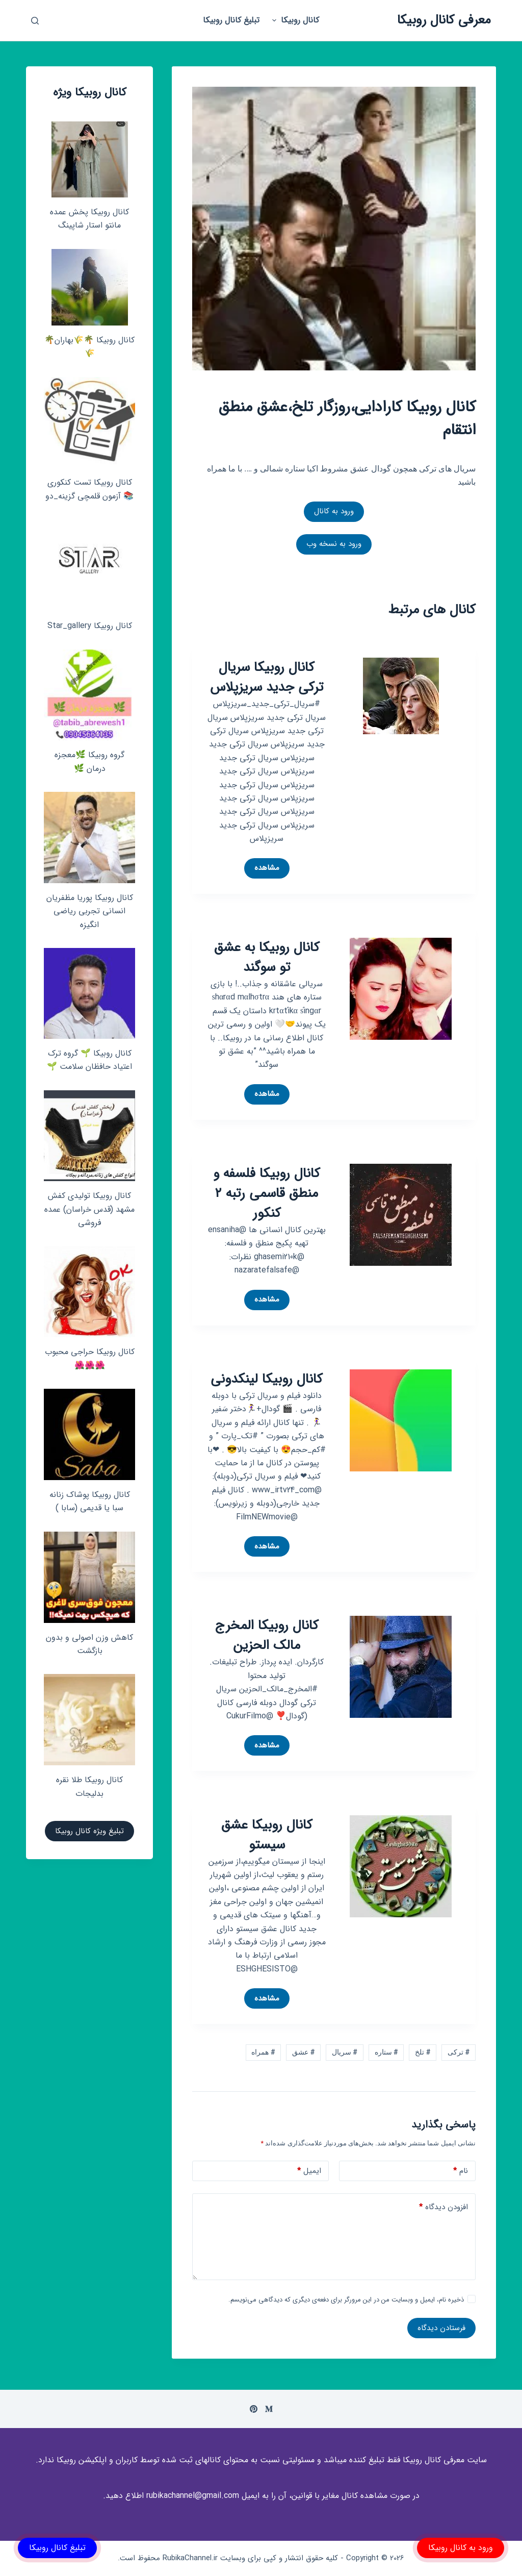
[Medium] (269, 2409)
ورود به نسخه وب (333, 544)
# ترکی (458, 2052)
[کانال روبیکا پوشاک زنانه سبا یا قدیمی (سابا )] (89, 1434)
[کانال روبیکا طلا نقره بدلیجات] (89, 1719)
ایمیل (309, 2171)
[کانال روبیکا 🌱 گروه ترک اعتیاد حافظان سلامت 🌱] (89, 993)
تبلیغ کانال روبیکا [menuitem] (231, 20)
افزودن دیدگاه (443, 2207)
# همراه (263, 2052)
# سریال (344, 2052)
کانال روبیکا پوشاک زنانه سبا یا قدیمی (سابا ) (89, 1501)
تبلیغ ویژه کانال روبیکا (89, 1831)
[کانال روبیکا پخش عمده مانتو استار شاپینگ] (89, 159)
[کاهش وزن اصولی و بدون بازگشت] (89, 1577)
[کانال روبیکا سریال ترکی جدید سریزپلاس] (401, 696)
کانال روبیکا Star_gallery (89, 625)
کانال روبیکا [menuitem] (294, 20)
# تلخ (422, 2052)
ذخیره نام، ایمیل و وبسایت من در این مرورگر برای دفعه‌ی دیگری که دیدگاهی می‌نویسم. (346, 2299)
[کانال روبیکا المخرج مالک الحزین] (401, 1666)
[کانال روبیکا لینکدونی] (401, 1419)
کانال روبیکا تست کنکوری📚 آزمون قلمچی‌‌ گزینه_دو (89, 489)
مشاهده (261, 870)
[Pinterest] (253, 2409)
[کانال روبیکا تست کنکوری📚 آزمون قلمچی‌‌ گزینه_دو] (89, 422)
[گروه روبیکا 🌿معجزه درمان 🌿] (89, 695)
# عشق (303, 2052)
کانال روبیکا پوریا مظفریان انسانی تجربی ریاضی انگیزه (89, 911)
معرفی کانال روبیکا (444, 20)
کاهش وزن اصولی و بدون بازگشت (89, 1644)
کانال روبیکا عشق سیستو (266, 1835)
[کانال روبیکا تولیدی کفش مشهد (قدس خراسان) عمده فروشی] (89, 1136)
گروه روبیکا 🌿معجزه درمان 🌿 (89, 761)
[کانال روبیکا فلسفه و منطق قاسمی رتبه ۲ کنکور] (401, 1214)
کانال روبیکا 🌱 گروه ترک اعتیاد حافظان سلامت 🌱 (89, 1060)
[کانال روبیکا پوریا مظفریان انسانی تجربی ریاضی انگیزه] (89, 837)
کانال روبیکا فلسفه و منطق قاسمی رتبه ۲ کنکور (266, 1193)
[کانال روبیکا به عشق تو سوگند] (401, 988)
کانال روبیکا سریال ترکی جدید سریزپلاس (266, 677)
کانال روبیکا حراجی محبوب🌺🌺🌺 (90, 1358)
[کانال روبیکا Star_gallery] (89, 565)
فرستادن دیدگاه (441, 2328)
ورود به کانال (334, 511)
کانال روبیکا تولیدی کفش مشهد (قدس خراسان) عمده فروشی (89, 1209)
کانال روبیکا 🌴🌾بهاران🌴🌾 (89, 347)
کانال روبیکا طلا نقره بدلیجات (89, 1786)
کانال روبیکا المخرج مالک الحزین (267, 1635)
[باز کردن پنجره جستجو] (35, 20)
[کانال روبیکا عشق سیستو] (401, 1865)
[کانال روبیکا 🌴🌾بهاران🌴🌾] (89, 287)
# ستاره (386, 2052)
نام (460, 2171)
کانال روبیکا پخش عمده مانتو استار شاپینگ (89, 219)
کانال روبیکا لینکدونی (267, 1379)
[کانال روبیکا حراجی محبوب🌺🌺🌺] (89, 1292)
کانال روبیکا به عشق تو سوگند (267, 957)
